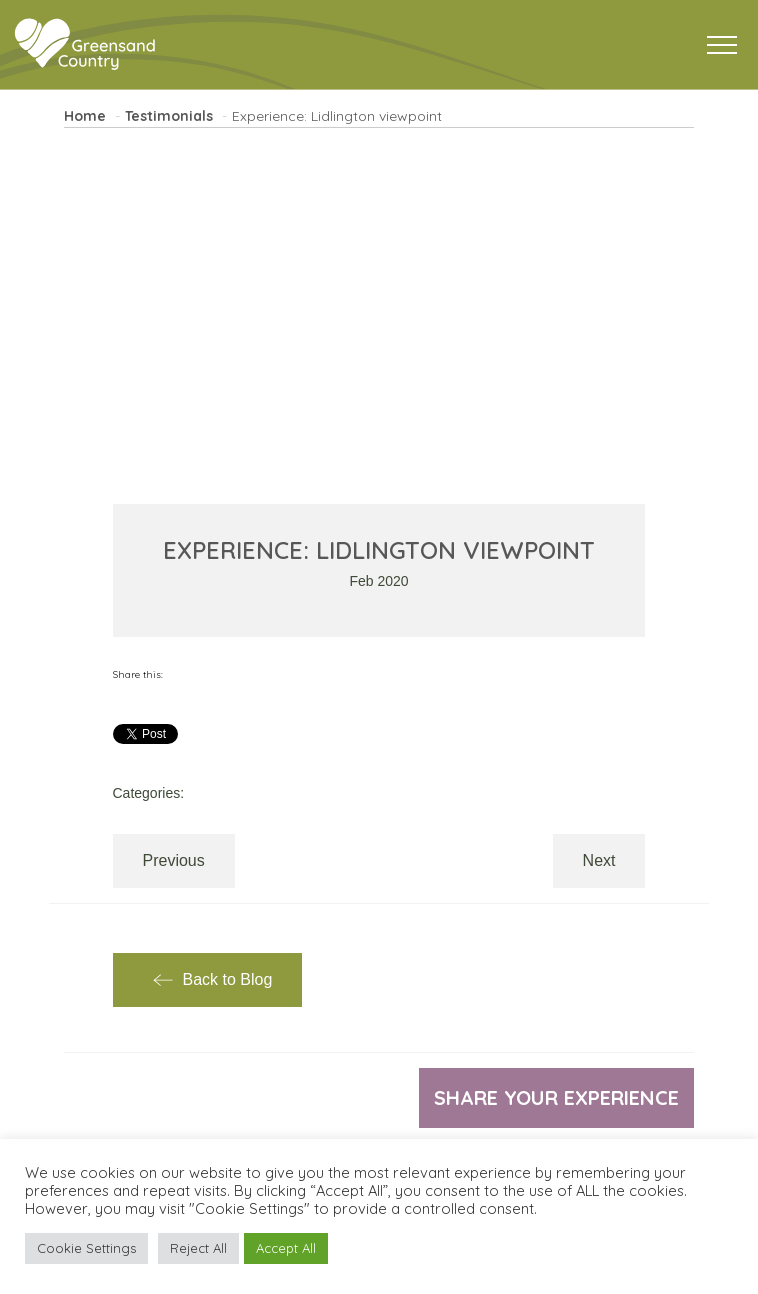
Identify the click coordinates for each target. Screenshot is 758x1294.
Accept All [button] (286, 1248)
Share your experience (556, 1097)
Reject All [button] (198, 1248)
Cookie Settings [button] (86, 1248)
